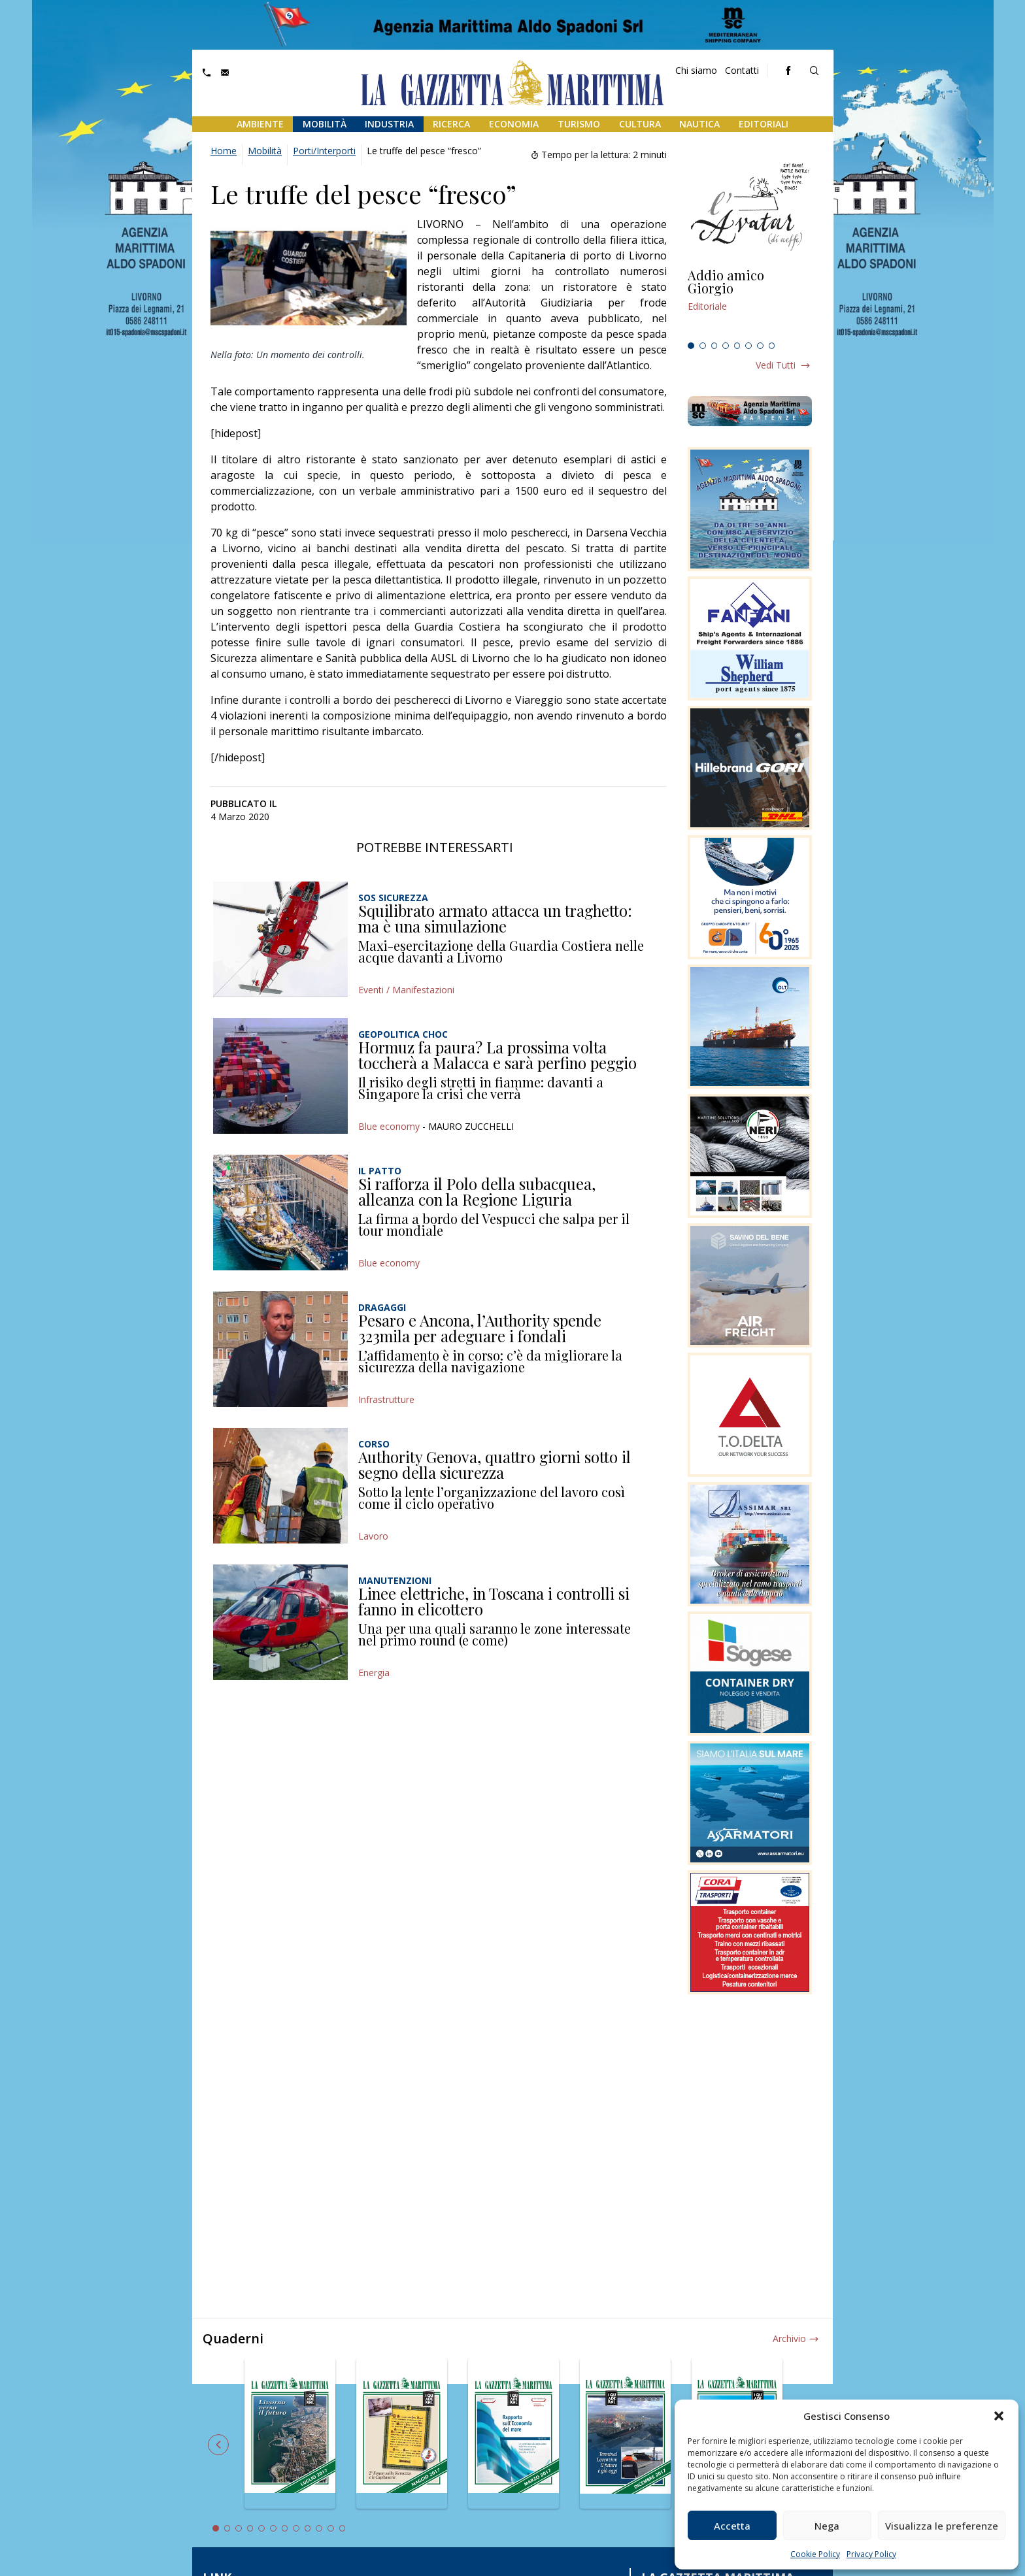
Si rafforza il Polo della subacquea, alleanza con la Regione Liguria (477, 1191)
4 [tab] (725, 345)
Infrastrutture (386, 1399)
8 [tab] (772, 345)
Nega (827, 2525)
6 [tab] (748, 345)
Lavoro (373, 1536)
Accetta (732, 2525)
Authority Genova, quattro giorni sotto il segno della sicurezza (494, 1464)
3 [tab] (714, 345)
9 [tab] (308, 2528)
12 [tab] (342, 2528)
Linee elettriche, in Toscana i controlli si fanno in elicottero (494, 1601)
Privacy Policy (871, 2554)
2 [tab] (702, 345)
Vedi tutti (776, 365)
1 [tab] (691, 345)
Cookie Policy (815, 2554)
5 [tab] (737, 345)
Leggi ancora (750, 303)
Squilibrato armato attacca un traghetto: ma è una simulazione (495, 918)
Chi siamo (696, 70)
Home (223, 150)
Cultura (640, 124)
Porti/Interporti (324, 150)
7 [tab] (760, 345)
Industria (389, 124)
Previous (218, 2444)
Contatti (742, 70)
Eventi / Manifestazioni (406, 989)
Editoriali (763, 124)
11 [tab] (331, 2528)
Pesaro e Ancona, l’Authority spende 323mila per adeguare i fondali (479, 1328)
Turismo (579, 124)
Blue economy (389, 1126)
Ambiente (260, 124)
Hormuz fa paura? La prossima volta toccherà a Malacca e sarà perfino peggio (497, 1054)
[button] (998, 2415)
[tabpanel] (750, 303)
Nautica (699, 124)
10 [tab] (319, 2528)
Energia (374, 1672)
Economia (514, 124)
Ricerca (451, 124)
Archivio (789, 2338)
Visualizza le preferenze (941, 2525)
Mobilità (324, 124)
